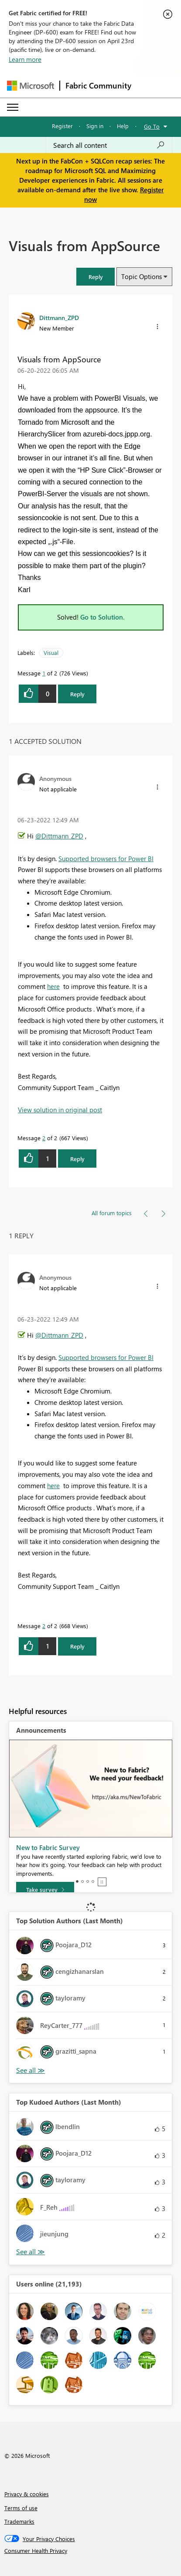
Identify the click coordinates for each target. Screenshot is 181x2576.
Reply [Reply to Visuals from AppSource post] (77, 694)
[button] (95, 277)
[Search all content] (109, 145)
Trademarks (19, 2521)
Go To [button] (152, 126)
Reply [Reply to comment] (77, 1158)
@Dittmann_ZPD (59, 835)
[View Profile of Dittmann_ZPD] (59, 317)
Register (62, 125)
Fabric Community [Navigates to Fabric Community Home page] (98, 85)
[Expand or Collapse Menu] (12, 107)
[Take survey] (45, 1890)
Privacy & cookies (26, 2494)
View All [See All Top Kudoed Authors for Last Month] (30, 2252)
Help (123, 125)
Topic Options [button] (141, 276)
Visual (51, 652)
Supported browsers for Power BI (106, 858)
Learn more (25, 59)
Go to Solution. (102, 617)
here (53, 986)
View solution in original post (60, 1109)
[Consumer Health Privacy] (90, 2550)
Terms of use (21, 2507)
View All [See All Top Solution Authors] (30, 2070)
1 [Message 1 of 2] (43, 673)
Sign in (94, 125)
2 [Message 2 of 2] (43, 1137)
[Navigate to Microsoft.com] (30, 86)
